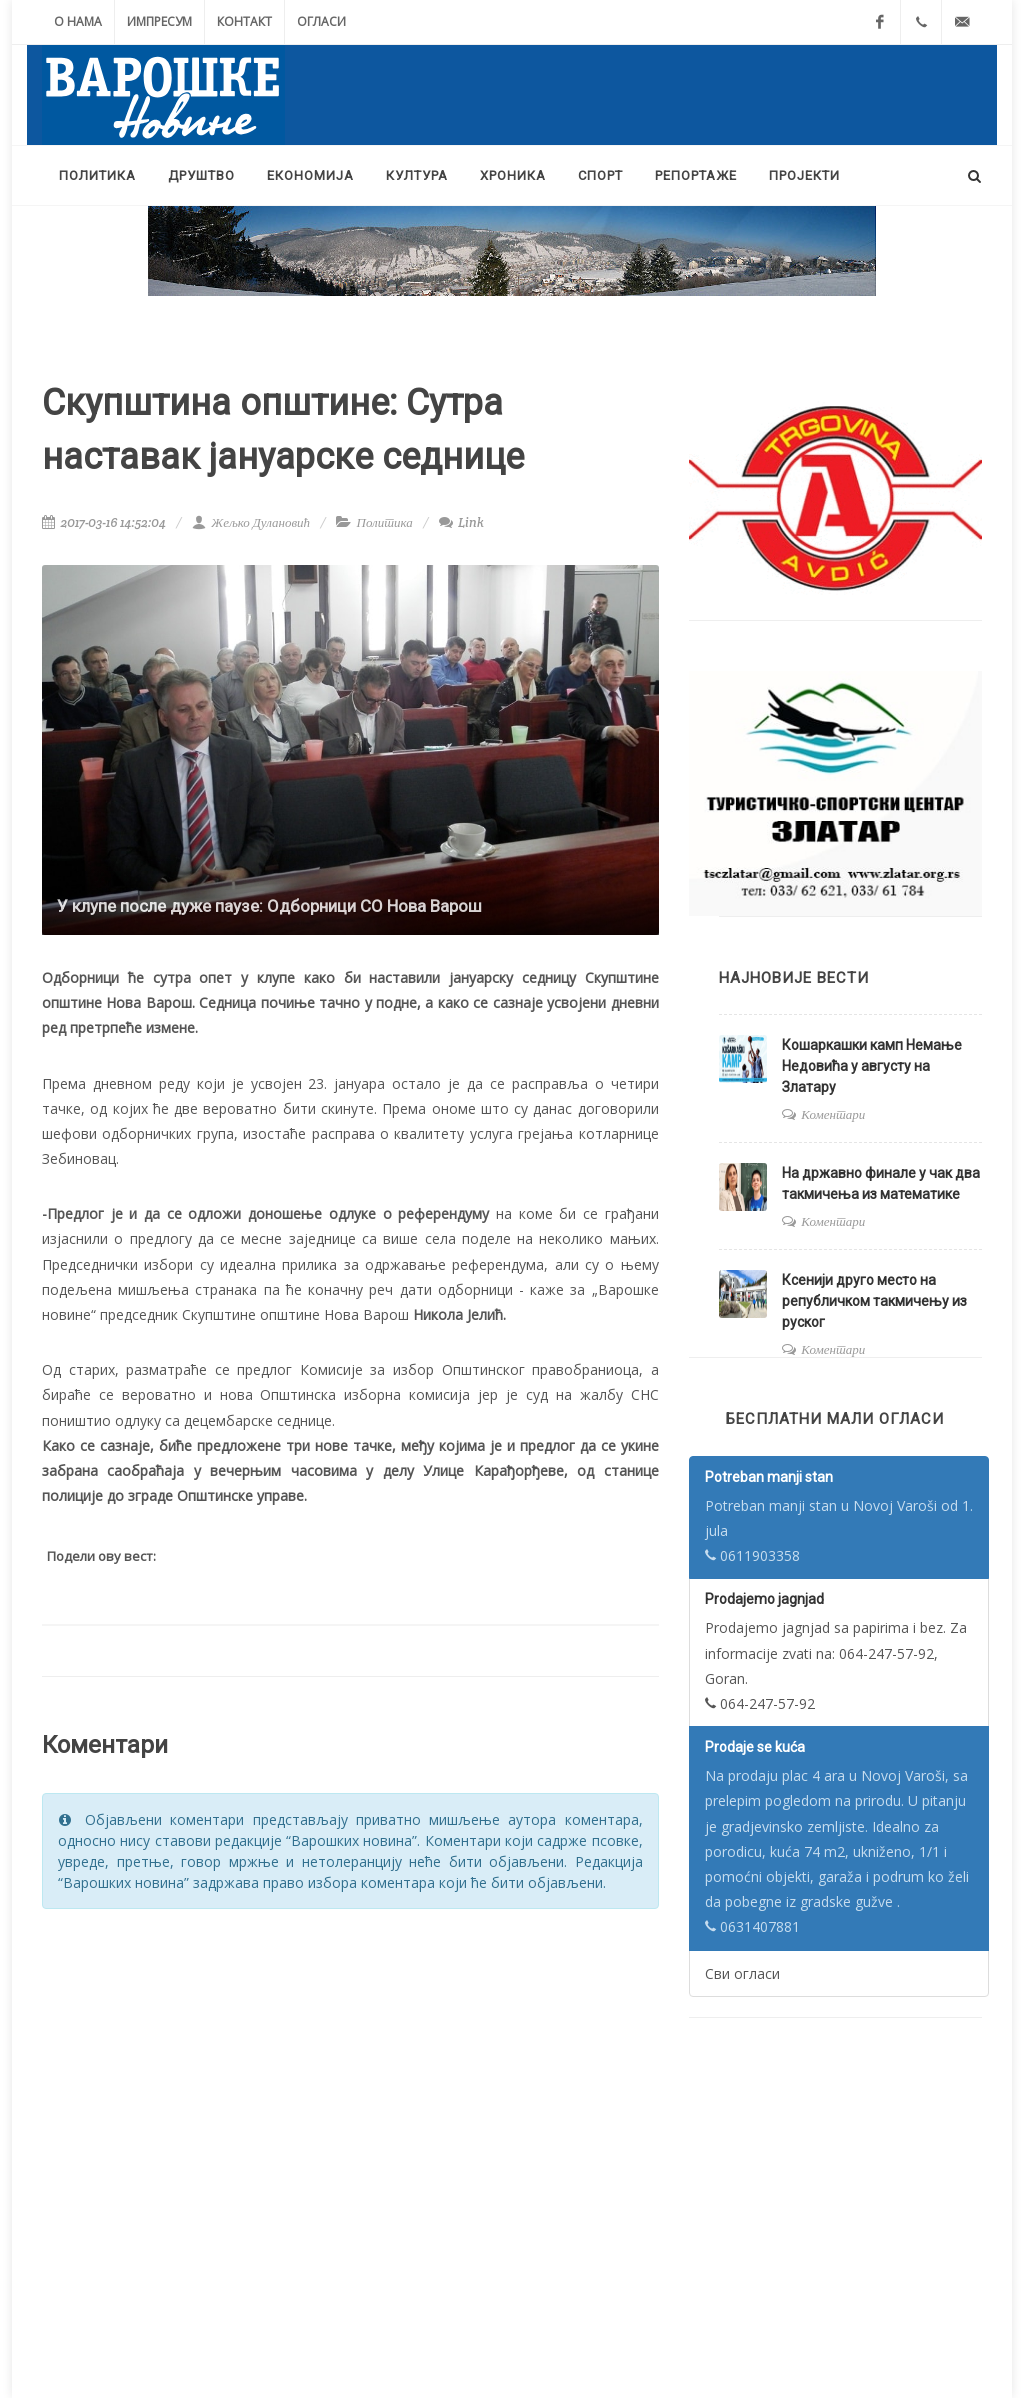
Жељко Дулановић (251, 522)
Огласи (321, 21)
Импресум (159, 21)
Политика (385, 522)
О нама (78, 21)
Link (461, 522)
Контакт (244, 21)
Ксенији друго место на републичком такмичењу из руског (874, 1301)
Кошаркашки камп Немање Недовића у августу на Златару (872, 1066)
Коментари (833, 1114)
